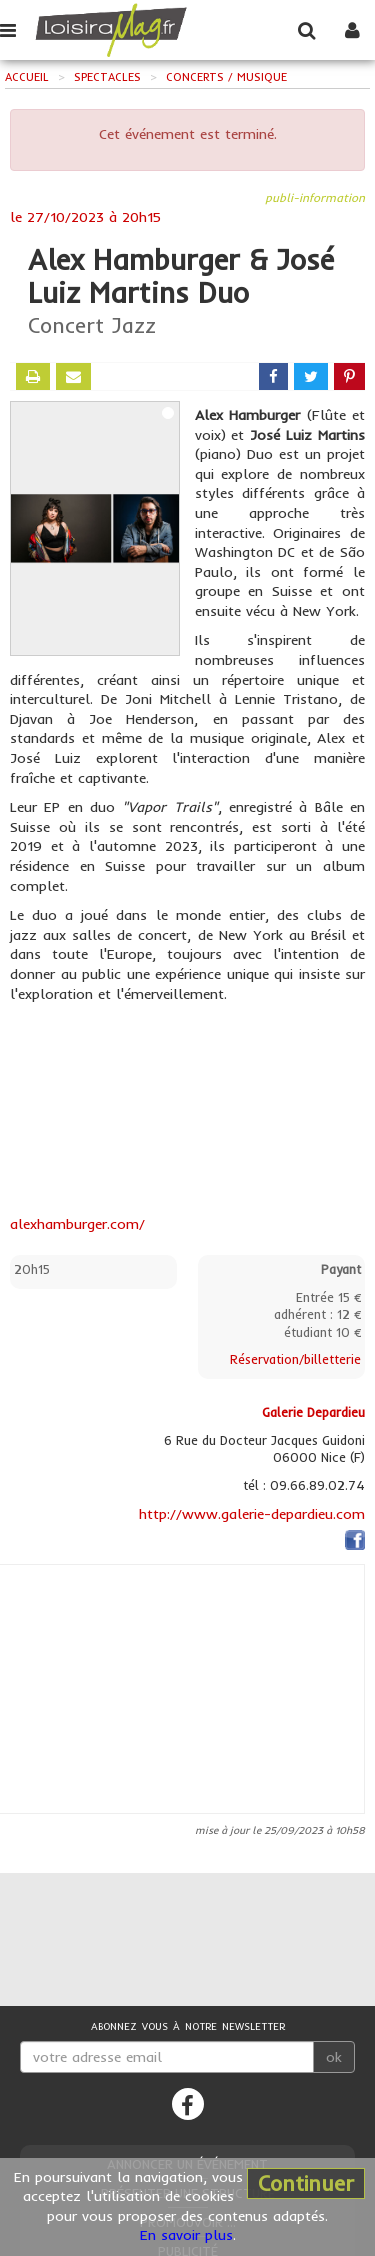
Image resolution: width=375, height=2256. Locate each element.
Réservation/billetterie (295, 1359)
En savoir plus (186, 2235)
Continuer (306, 2183)
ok (334, 2057)
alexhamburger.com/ (77, 1224)
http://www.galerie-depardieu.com (252, 1514)
